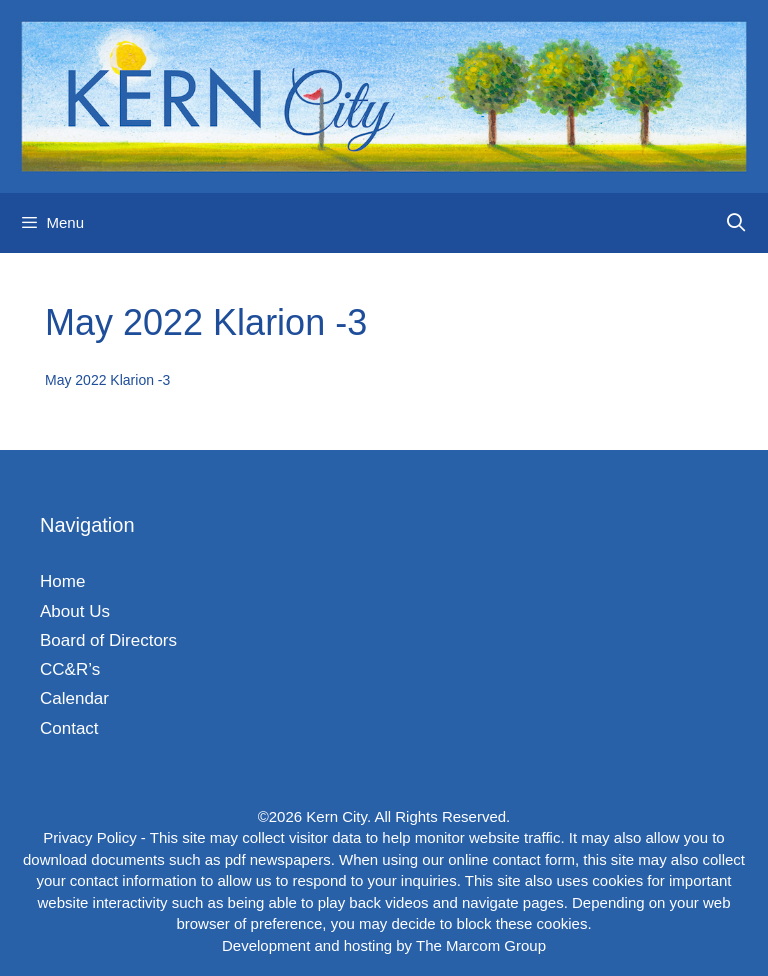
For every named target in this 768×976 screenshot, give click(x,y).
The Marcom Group (481, 945)
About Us (75, 611)
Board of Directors (108, 640)
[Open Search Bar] (736, 223)
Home (62, 581)
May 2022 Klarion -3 (107, 380)
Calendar (74, 698)
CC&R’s (70, 669)
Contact (69, 728)
